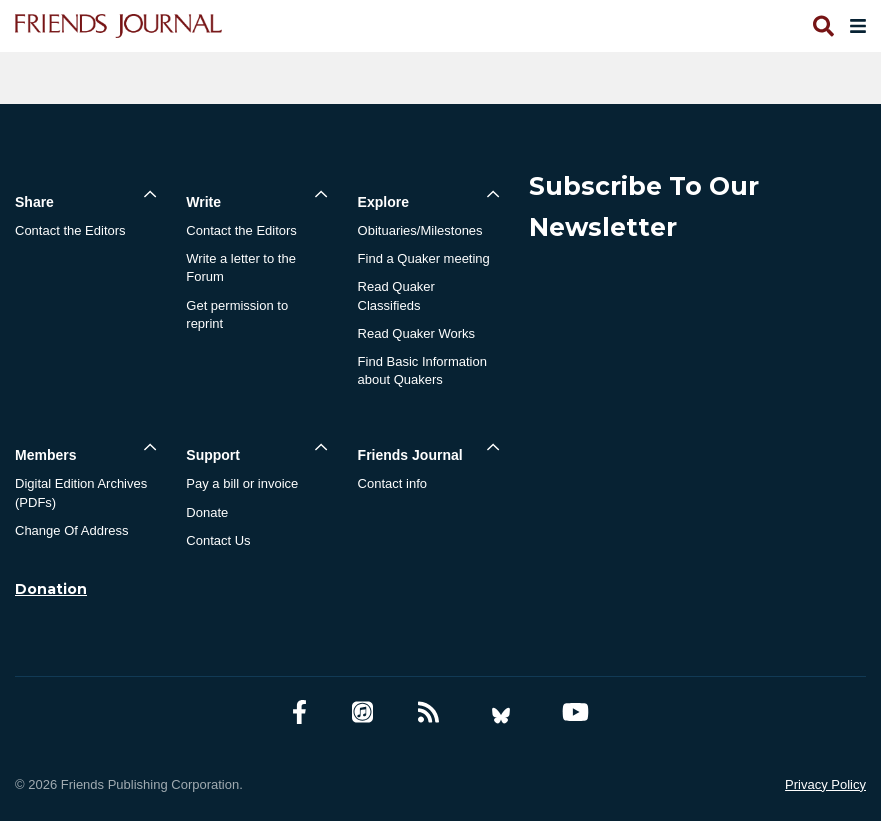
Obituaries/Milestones (420, 230)
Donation (51, 589)
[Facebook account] (299, 712)
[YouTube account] (575, 712)
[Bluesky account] (501, 712)
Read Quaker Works (417, 333)
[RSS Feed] (428, 712)
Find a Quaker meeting (424, 258)
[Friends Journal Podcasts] (362, 712)
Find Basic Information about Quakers (422, 370)
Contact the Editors (70, 230)
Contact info (392, 483)
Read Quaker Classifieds (396, 295)
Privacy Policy (825, 784)
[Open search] (822, 26)
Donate (207, 512)
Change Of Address (71, 530)
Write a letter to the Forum (241, 267)
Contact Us (218, 540)
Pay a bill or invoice (242, 483)
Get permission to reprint (237, 314)
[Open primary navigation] (854, 26)
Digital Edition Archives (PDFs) (81, 492)
